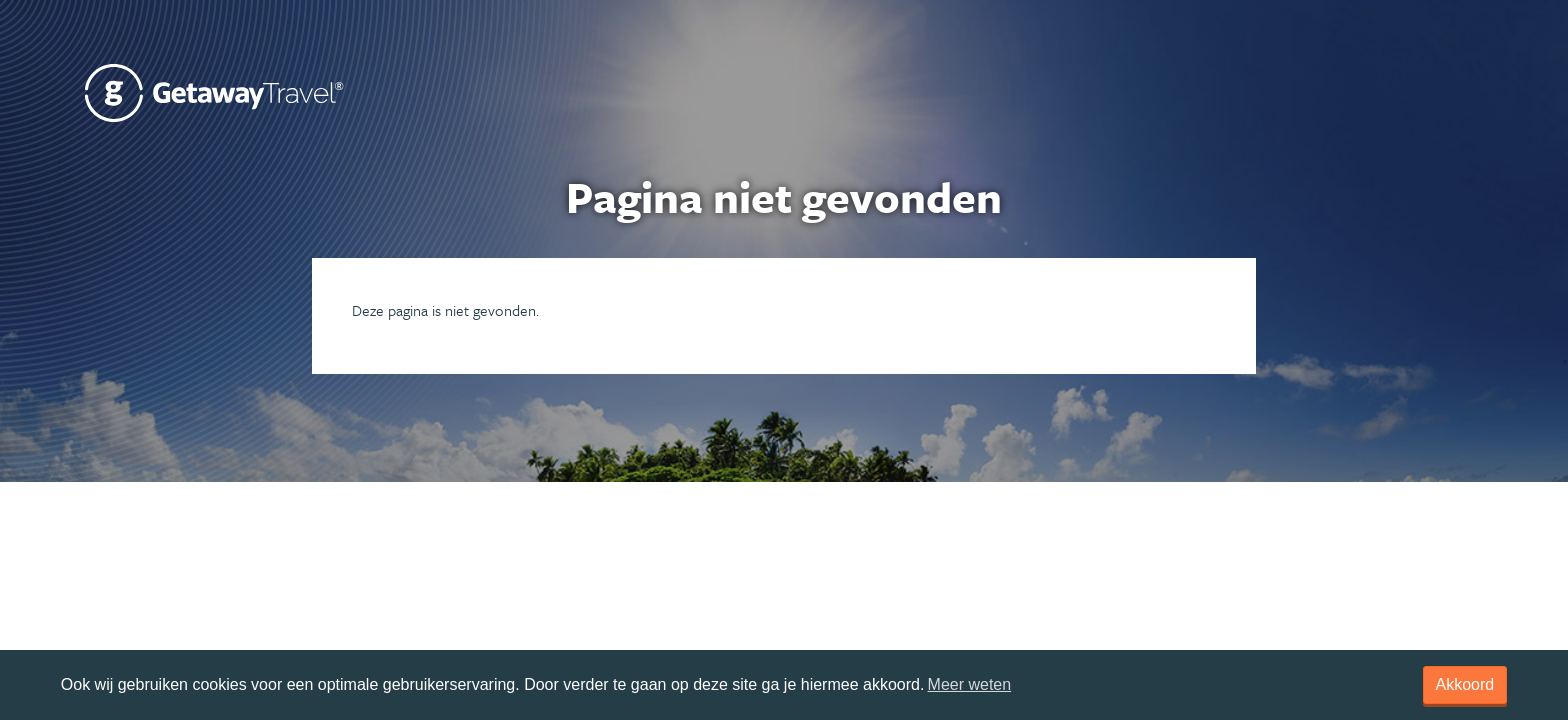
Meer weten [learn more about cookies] (970, 684)
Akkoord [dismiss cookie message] (1465, 684)
